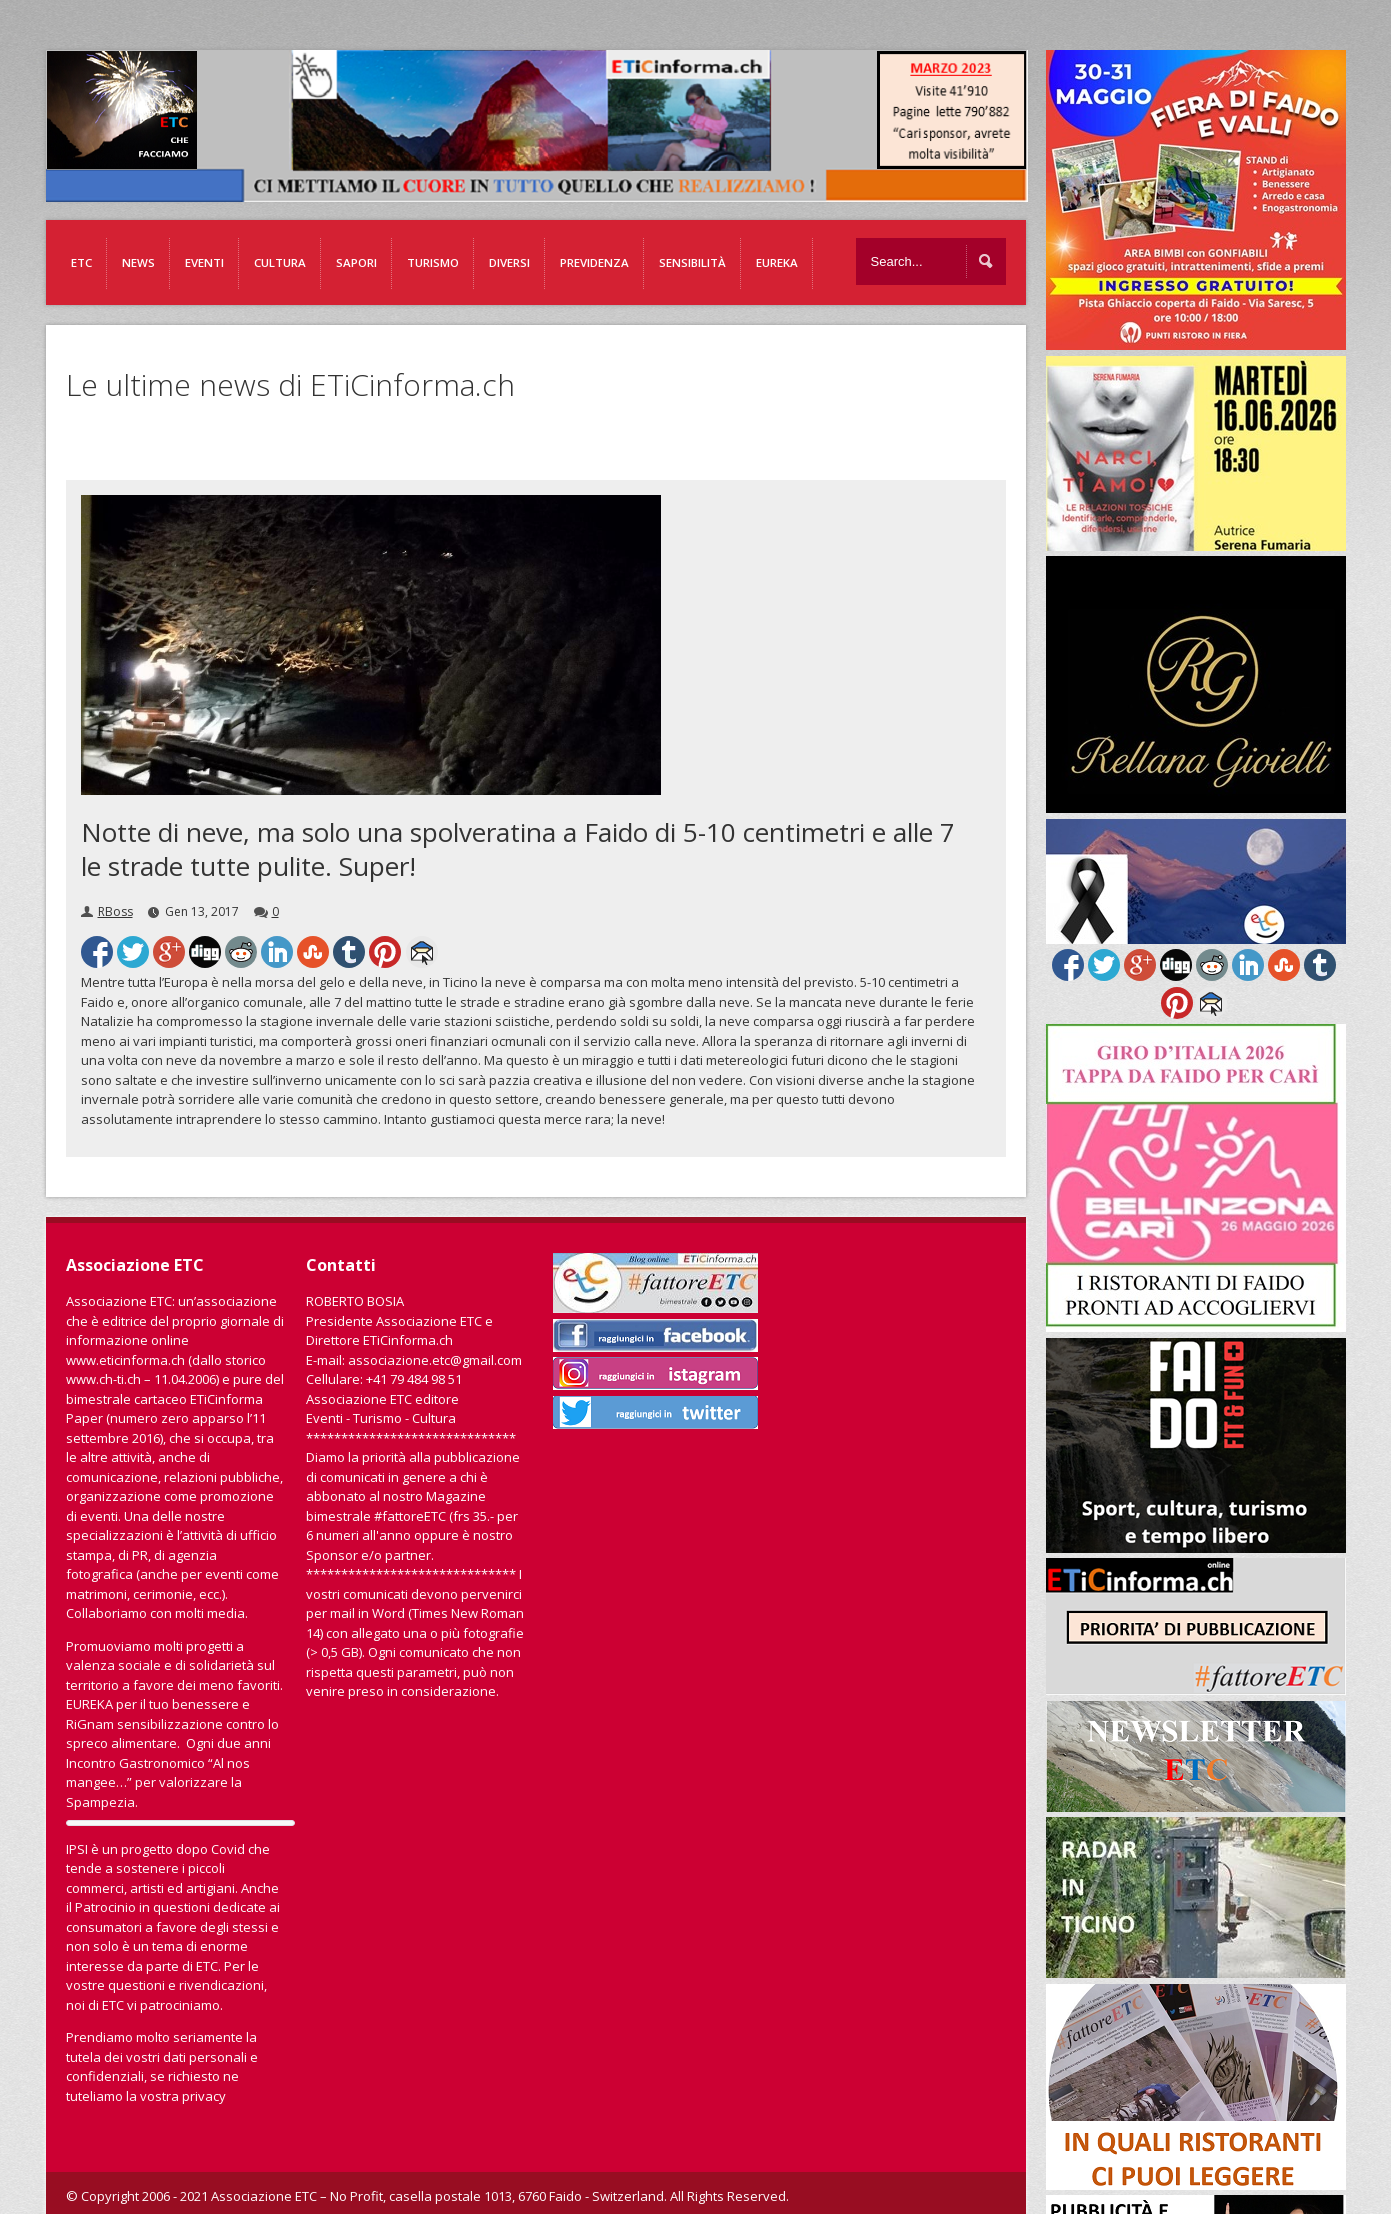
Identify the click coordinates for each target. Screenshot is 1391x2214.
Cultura (280, 262)
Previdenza (594, 262)
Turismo (433, 262)
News (138, 262)
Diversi (509, 262)
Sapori (356, 262)
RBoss (115, 911)
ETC (81, 262)
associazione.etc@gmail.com (435, 1360)
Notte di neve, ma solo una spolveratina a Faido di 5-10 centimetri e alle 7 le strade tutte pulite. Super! (518, 849)
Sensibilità (692, 262)
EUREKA (777, 262)
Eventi (204, 262)
